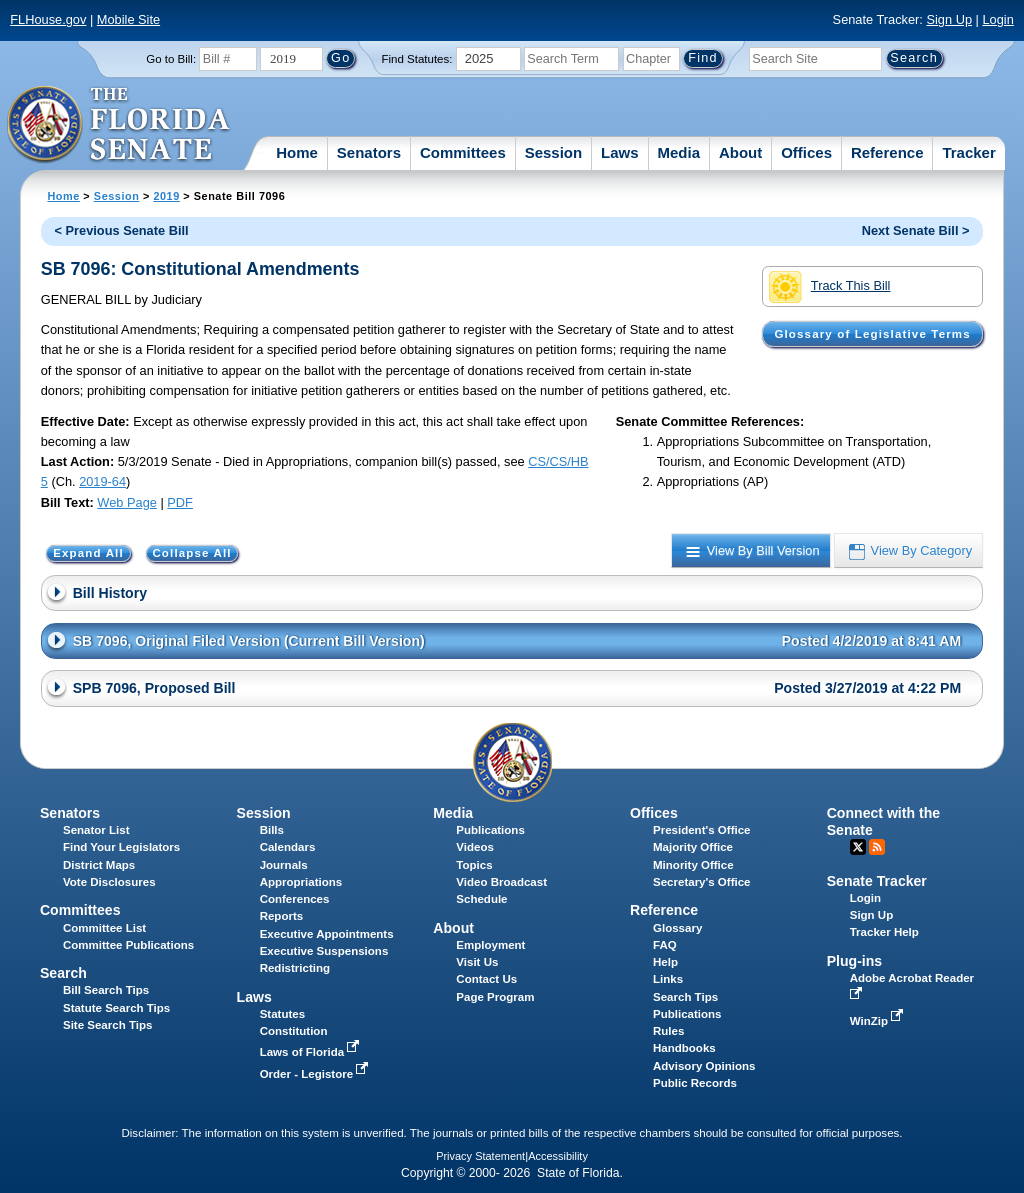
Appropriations (301, 882)
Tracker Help (884, 932)
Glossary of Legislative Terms (872, 334)
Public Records (695, 1083)
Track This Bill (829, 287)
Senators (369, 152)
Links (668, 979)
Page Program (495, 997)
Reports (282, 916)
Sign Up (949, 19)
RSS (877, 847)
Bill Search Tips (106, 990)
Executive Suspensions (324, 951)
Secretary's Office (701, 882)
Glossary (677, 928)
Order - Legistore (316, 1074)
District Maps (99, 865)
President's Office (701, 830)
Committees (463, 152)
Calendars (288, 847)
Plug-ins (855, 961)
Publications (490, 830)
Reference (887, 152)
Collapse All (191, 553)
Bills (272, 830)
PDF (180, 502)
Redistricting (295, 968)
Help (665, 962)
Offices (806, 152)
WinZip (878, 1021)
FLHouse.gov (48, 19)
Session (554, 152)
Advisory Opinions (704, 1066)
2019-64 (102, 481)
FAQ (665, 945)
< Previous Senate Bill (122, 230)
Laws (620, 152)
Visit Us (477, 962)
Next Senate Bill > (916, 230)
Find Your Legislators (121, 847)
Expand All (88, 553)
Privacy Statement (480, 1156)
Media (679, 152)
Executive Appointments (327, 934)
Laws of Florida (312, 1052)
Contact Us (486, 979)
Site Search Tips (107, 1025)
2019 (166, 196)
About (740, 152)
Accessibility (558, 1156)
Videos (475, 847)
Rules (668, 1031)
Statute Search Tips (116, 1008)
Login (997, 19)
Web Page (127, 502)
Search (63, 973)
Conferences (295, 899)
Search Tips (685, 997)
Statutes (282, 1014)
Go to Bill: (171, 59)
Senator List (96, 830)
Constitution (294, 1031)
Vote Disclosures (109, 882)
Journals (284, 865)
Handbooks (684, 1048)
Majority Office (693, 847)
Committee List (104, 928)
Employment (490, 945)
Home (297, 152)
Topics (474, 865)
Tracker (968, 152)
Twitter (858, 847)
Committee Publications (128, 945)
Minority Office (693, 865)
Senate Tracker (877, 881)
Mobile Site (128, 19)
